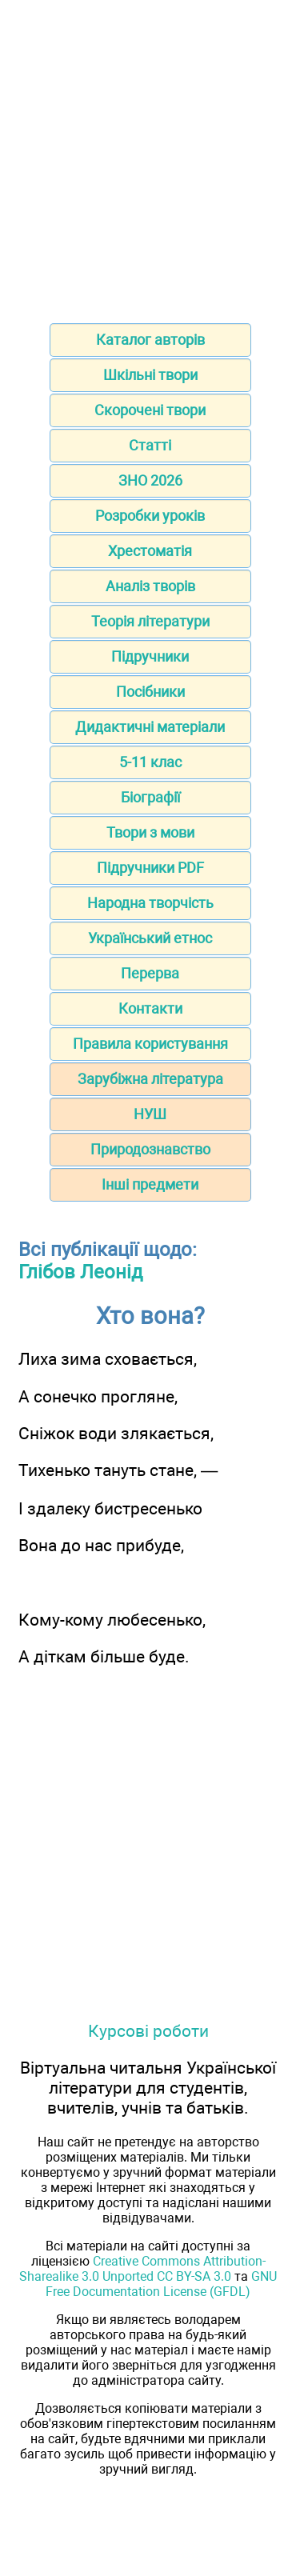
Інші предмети (150, 1184)
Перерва (150, 973)
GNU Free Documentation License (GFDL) (161, 2284)
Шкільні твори (150, 374)
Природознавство (150, 1149)
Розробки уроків (150, 515)
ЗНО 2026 (150, 480)
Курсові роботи (148, 2031)
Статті (150, 445)
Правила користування (150, 1043)
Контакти (150, 1008)
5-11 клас (150, 762)
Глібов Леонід (80, 1272)
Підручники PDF (150, 867)
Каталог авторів (150, 339)
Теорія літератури (150, 621)
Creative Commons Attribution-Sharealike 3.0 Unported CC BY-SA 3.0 (142, 2269)
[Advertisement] (150, 156)
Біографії (150, 797)
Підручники (150, 656)
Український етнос (150, 938)
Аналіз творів (150, 586)
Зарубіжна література (150, 1078)
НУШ (150, 1114)
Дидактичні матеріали (150, 726)
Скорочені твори (150, 410)
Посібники (150, 691)
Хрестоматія (150, 550)
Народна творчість (150, 902)
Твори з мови (150, 832)
